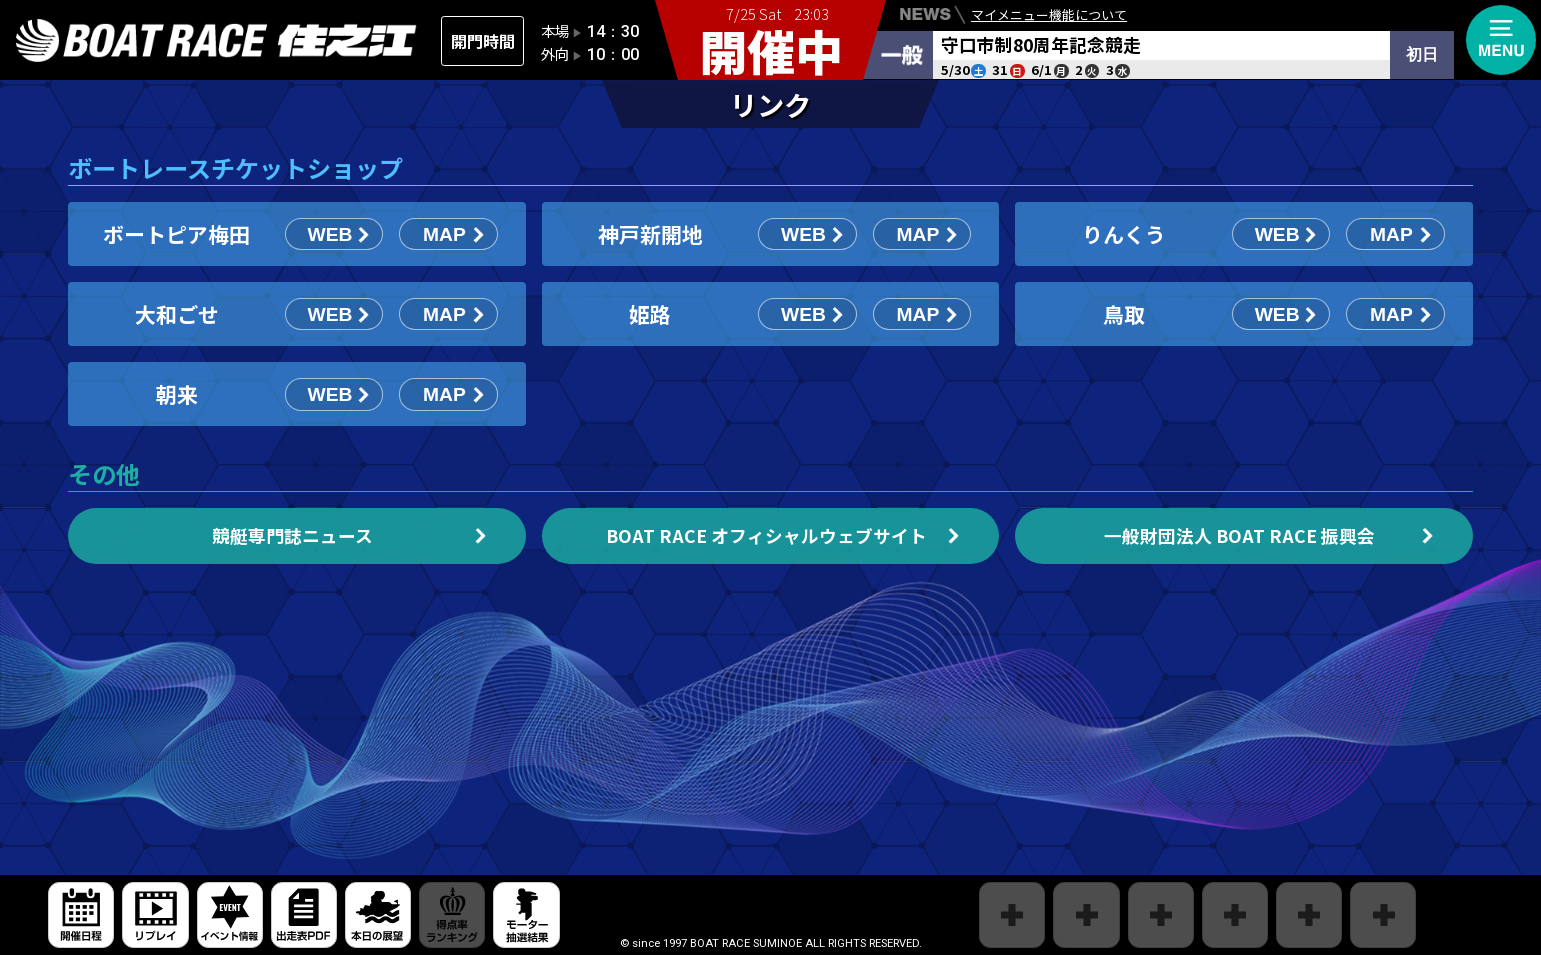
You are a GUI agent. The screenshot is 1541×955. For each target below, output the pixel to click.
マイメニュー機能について (1049, 17)
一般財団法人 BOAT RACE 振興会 (1239, 535)
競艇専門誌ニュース (292, 535)
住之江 (216, 40)
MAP (444, 234)
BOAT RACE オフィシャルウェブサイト (766, 535)
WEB (330, 234)
